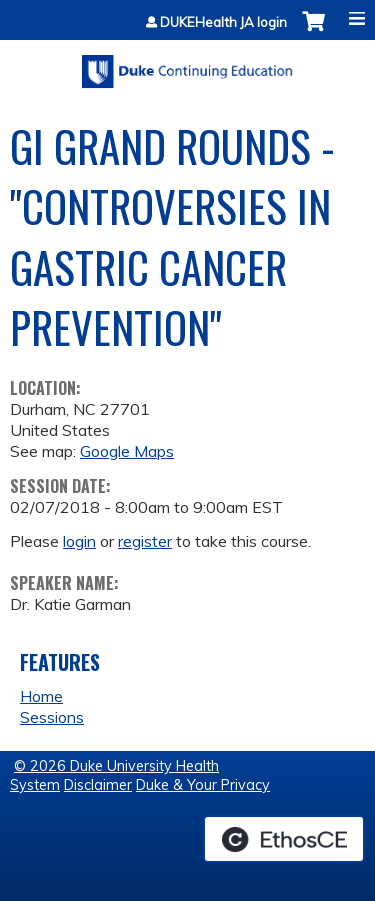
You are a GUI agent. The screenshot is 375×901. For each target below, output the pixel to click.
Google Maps (127, 451)
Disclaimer (98, 785)
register (145, 541)
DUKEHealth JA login (223, 22)
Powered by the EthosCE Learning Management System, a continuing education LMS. (284, 839)
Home (41, 696)
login (79, 541)
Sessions (52, 717)
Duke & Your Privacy (203, 785)
